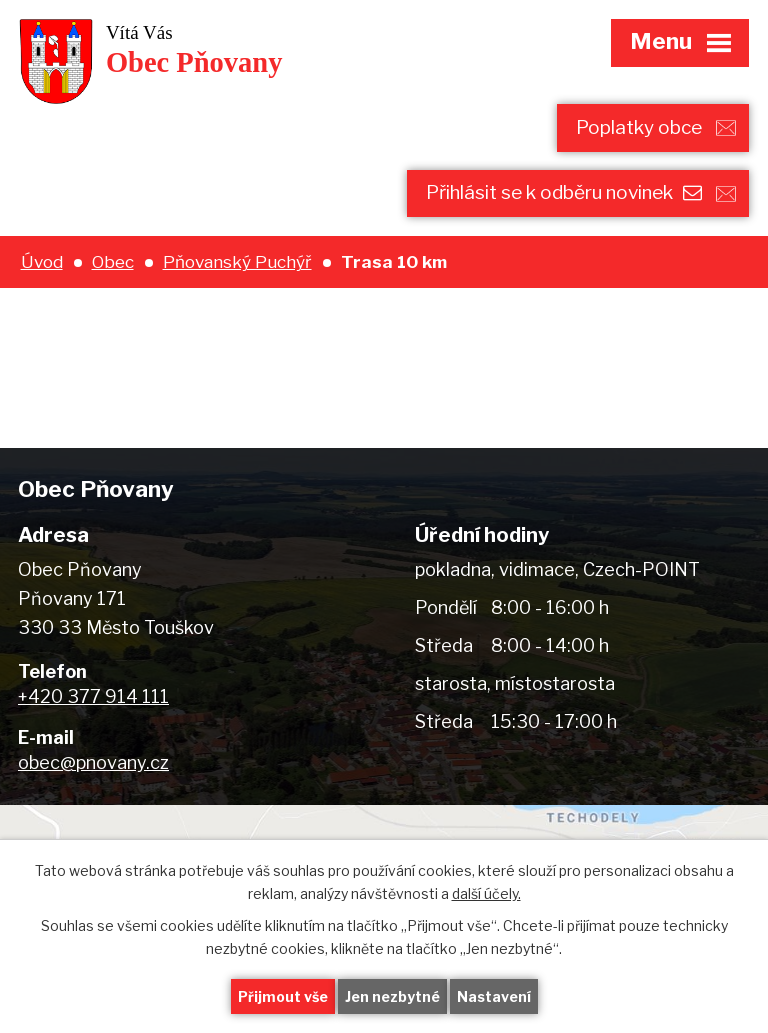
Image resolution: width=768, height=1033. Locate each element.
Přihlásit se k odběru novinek (564, 192)
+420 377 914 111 (93, 696)
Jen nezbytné (392, 996)
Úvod (42, 261)
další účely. (486, 893)
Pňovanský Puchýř (237, 261)
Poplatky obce (639, 127)
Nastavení (494, 996)
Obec (113, 261)
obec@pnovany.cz (93, 762)
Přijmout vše (283, 996)
